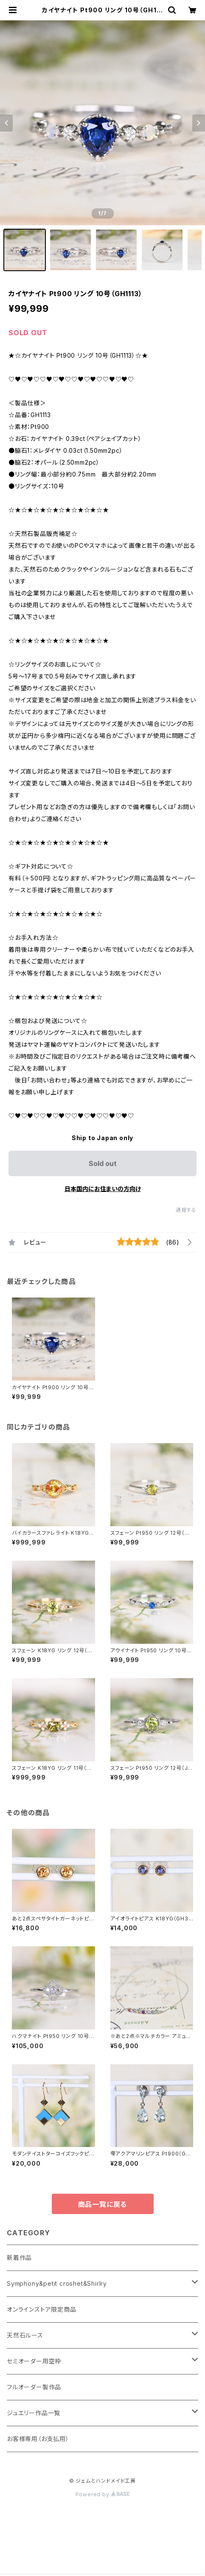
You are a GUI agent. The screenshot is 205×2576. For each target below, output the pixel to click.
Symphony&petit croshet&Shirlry (57, 2283)
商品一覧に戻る (102, 2204)
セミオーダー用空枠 (34, 2361)
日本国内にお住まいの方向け (103, 1188)
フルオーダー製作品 (34, 2387)
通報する (186, 1210)
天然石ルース (25, 2335)
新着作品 (19, 2257)
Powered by (103, 2494)
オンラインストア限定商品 (41, 2309)
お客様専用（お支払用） (38, 2438)
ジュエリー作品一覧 (33, 2412)
